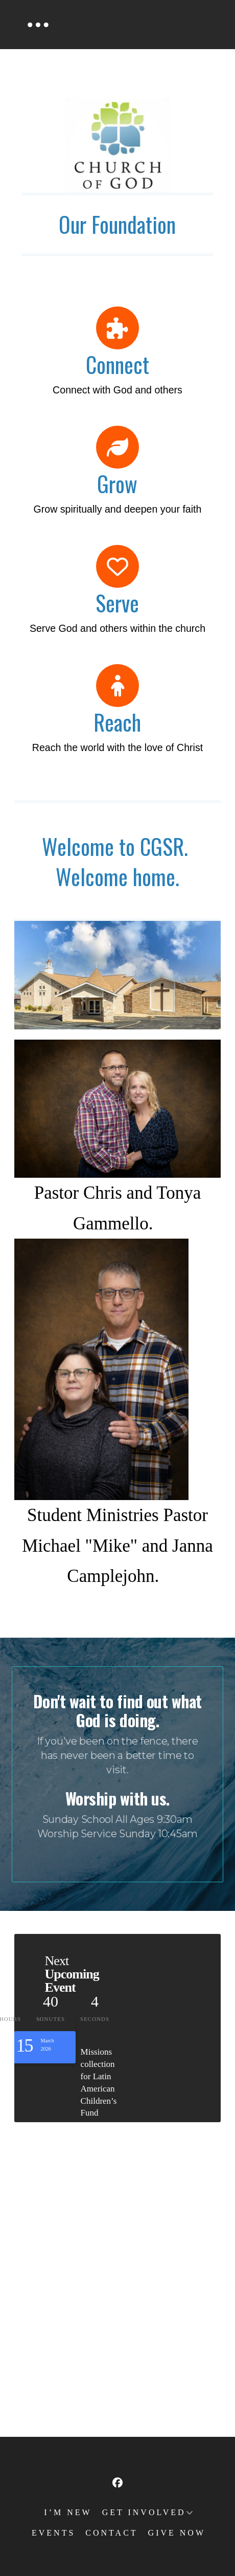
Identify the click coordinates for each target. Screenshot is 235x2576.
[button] (37, 24)
